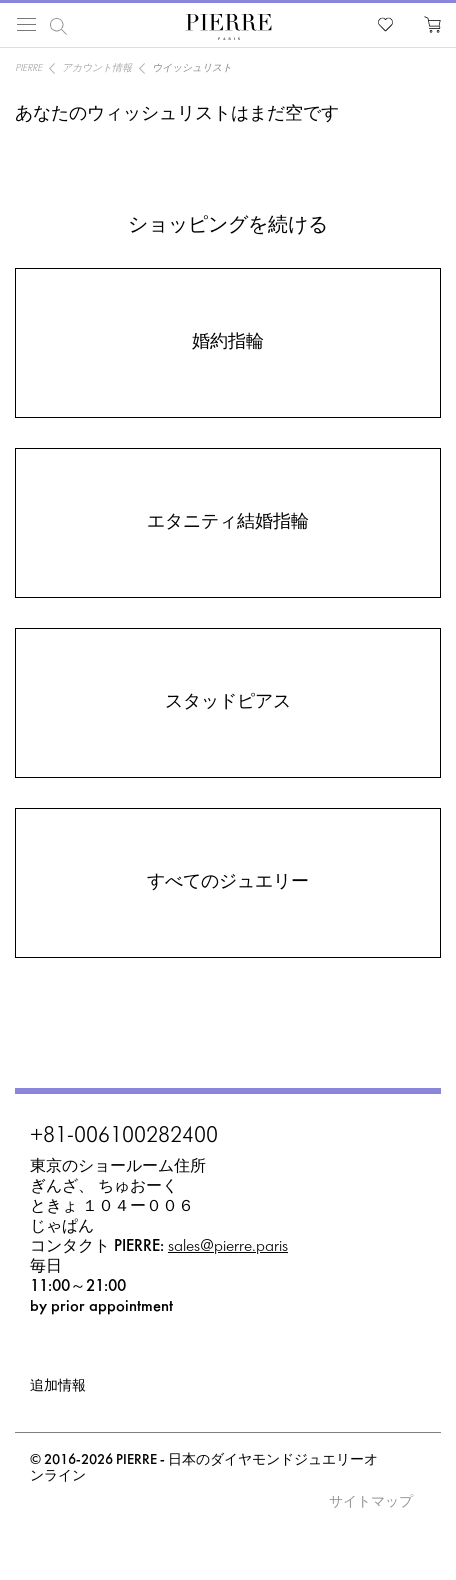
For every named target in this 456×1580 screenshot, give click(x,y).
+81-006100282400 (124, 1137)
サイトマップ (371, 1502)
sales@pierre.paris (228, 1246)
